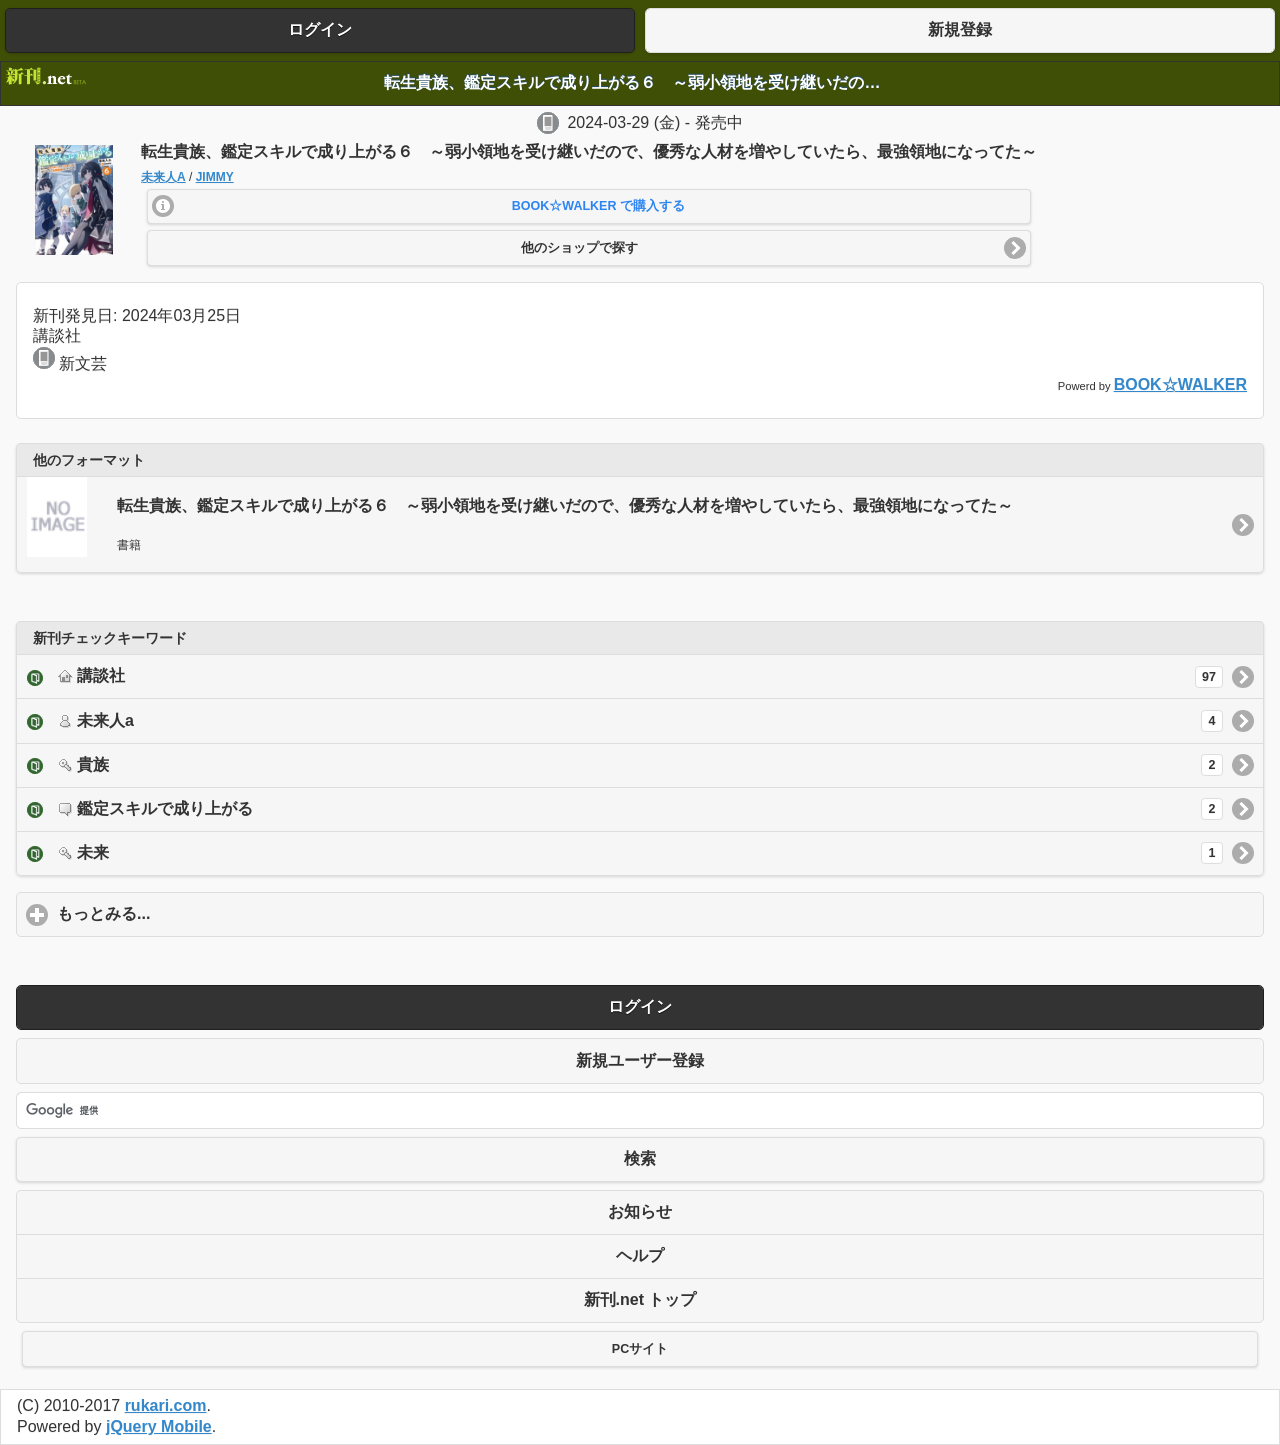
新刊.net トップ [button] (640, 1299)
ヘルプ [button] (640, 1255)
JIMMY (215, 177)
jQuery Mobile (159, 1426)
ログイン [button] (320, 29)
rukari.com (166, 1405)
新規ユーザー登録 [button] (640, 1060)
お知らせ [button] (640, 1211)
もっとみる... (197, 913)
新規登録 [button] (960, 29)
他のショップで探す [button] (579, 248)
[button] (589, 207)
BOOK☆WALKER (1180, 384)
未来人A (163, 177)
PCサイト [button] (640, 1349)
